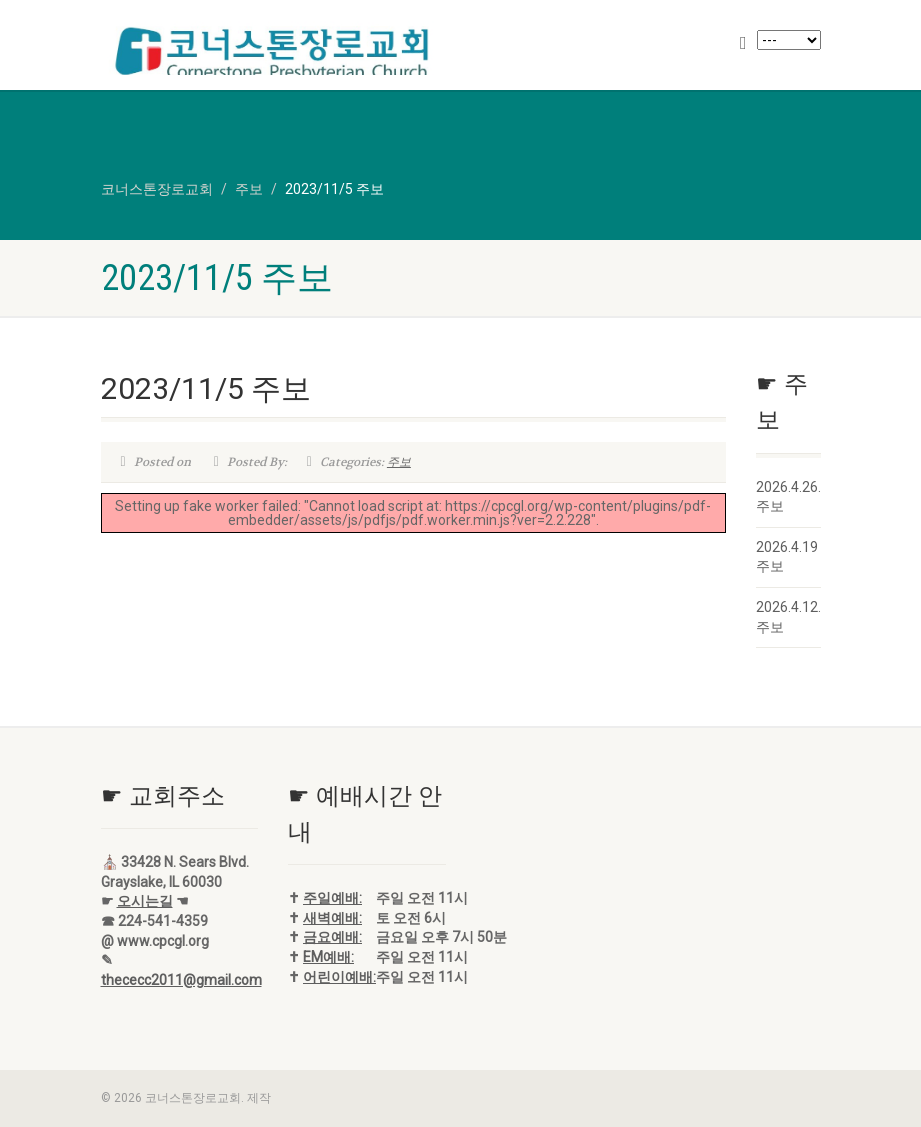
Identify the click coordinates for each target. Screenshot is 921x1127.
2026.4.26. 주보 (788, 497)
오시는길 (145, 901)
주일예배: (332, 898)
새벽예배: (332, 918)
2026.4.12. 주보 (788, 617)
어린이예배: (339, 977)
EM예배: (328, 957)
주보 (399, 462)
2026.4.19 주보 (787, 557)
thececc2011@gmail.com (181, 980)
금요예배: (332, 937)
